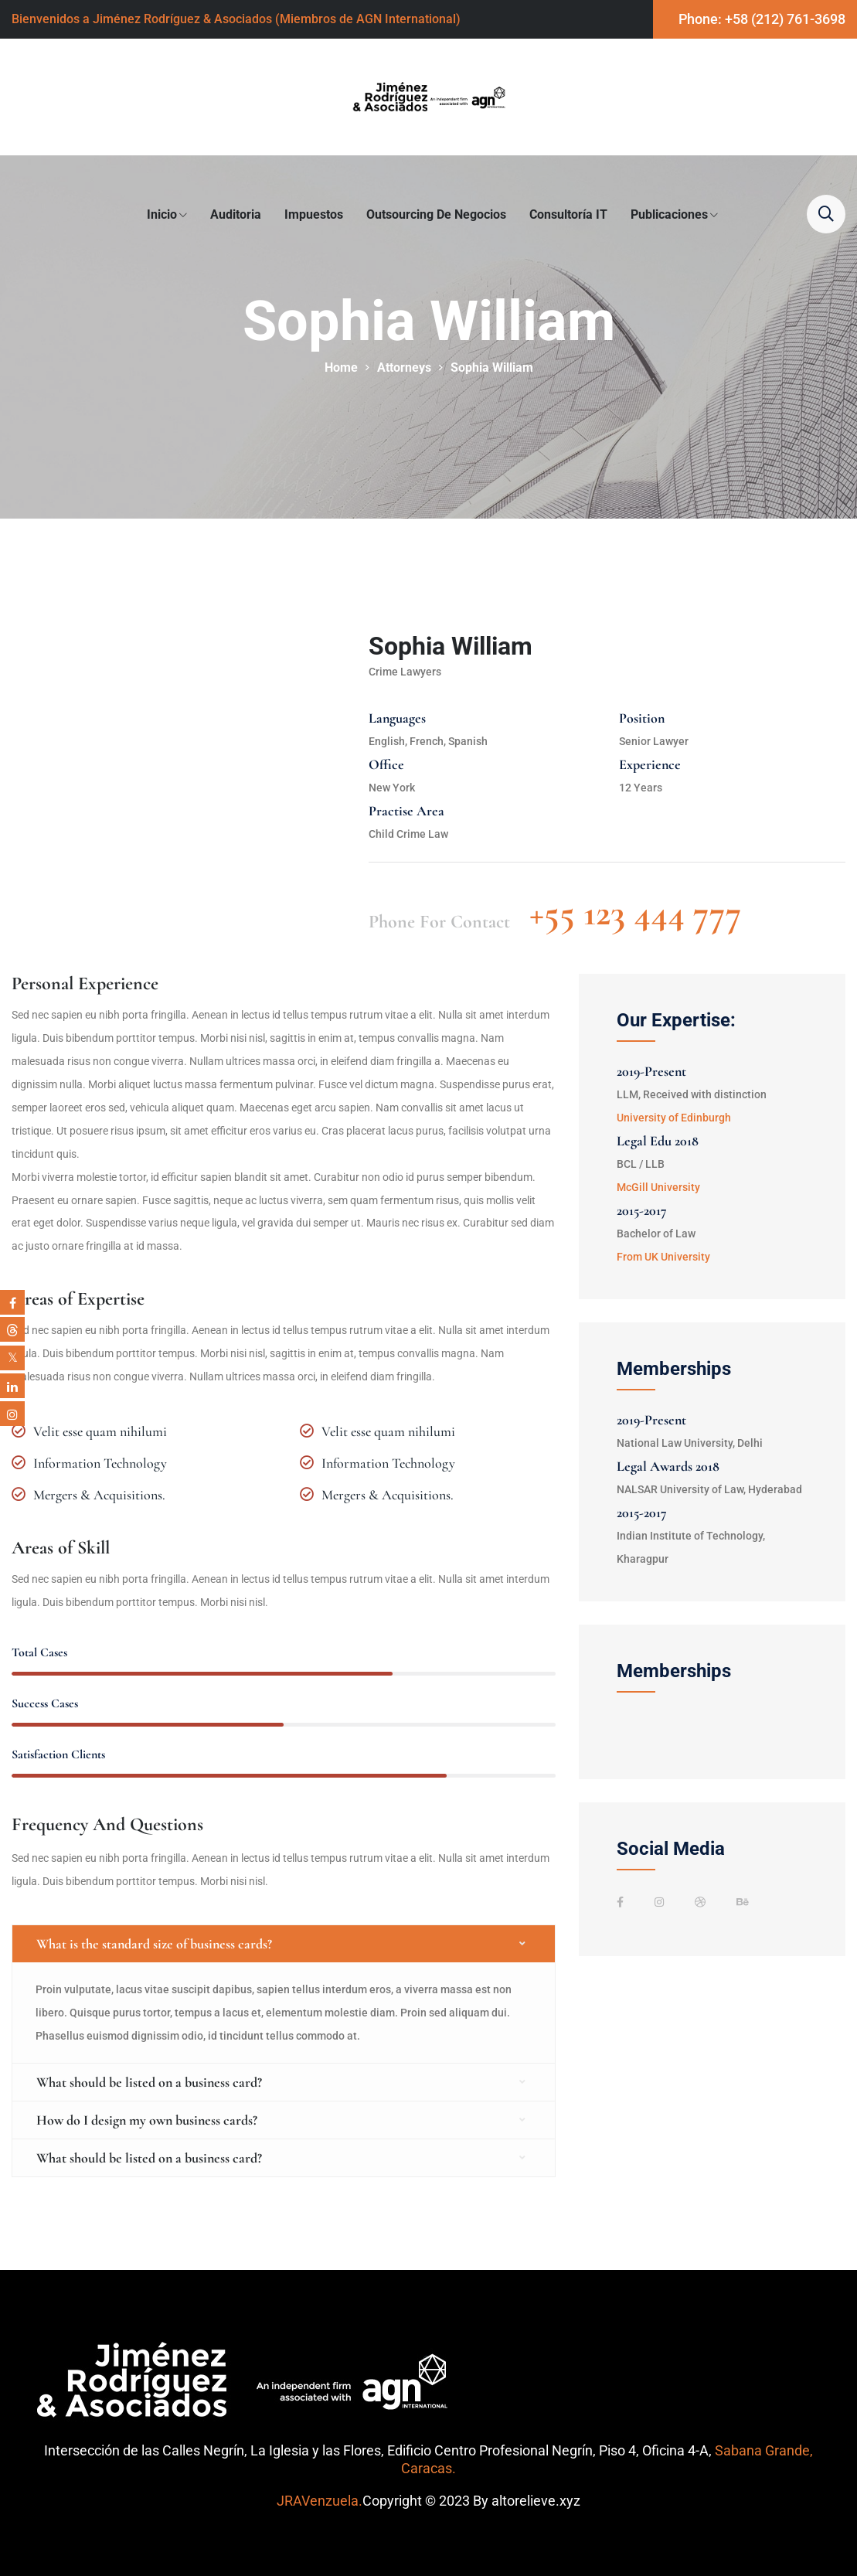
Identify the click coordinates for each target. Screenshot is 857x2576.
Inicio (162, 214)
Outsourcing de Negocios (436, 214)
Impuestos (313, 214)
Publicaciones (669, 214)
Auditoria (235, 214)
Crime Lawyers (405, 671)
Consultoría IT (568, 214)
